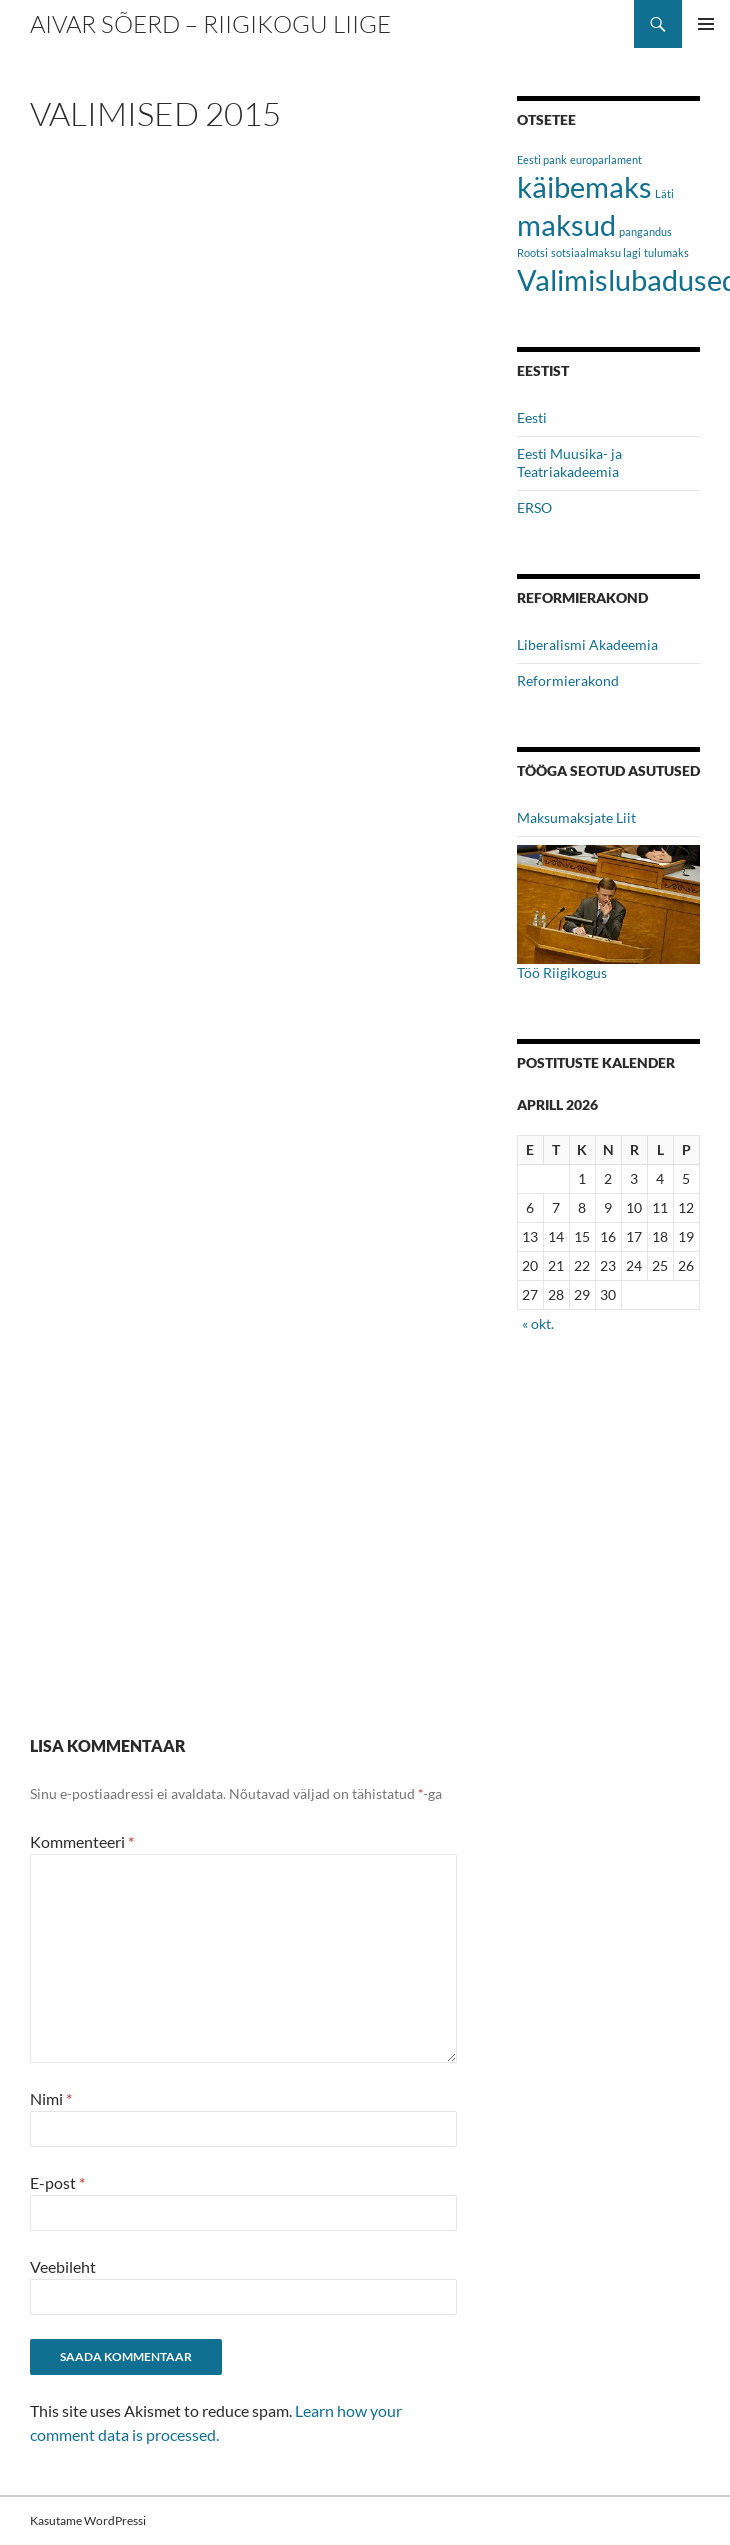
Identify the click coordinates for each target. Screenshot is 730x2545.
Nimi (51, 2098)
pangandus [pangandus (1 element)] (645, 231)
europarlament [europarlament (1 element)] (606, 159)
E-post (57, 2182)
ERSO (534, 507)
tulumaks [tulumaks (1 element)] (666, 252)
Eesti (532, 417)
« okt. (538, 1323)
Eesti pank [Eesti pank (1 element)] (542, 159)
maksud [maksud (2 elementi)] (566, 224)
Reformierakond (568, 680)
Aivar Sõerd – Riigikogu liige (210, 24)
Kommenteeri (82, 1841)
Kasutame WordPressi (88, 2520)
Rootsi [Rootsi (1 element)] (532, 252)
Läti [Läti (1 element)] (664, 193)
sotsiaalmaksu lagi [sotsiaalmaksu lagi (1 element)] (596, 252)
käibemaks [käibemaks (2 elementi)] (584, 186)
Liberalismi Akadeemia (587, 644)
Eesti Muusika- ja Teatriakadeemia (569, 462)
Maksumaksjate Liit (576, 817)
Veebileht (63, 2266)
